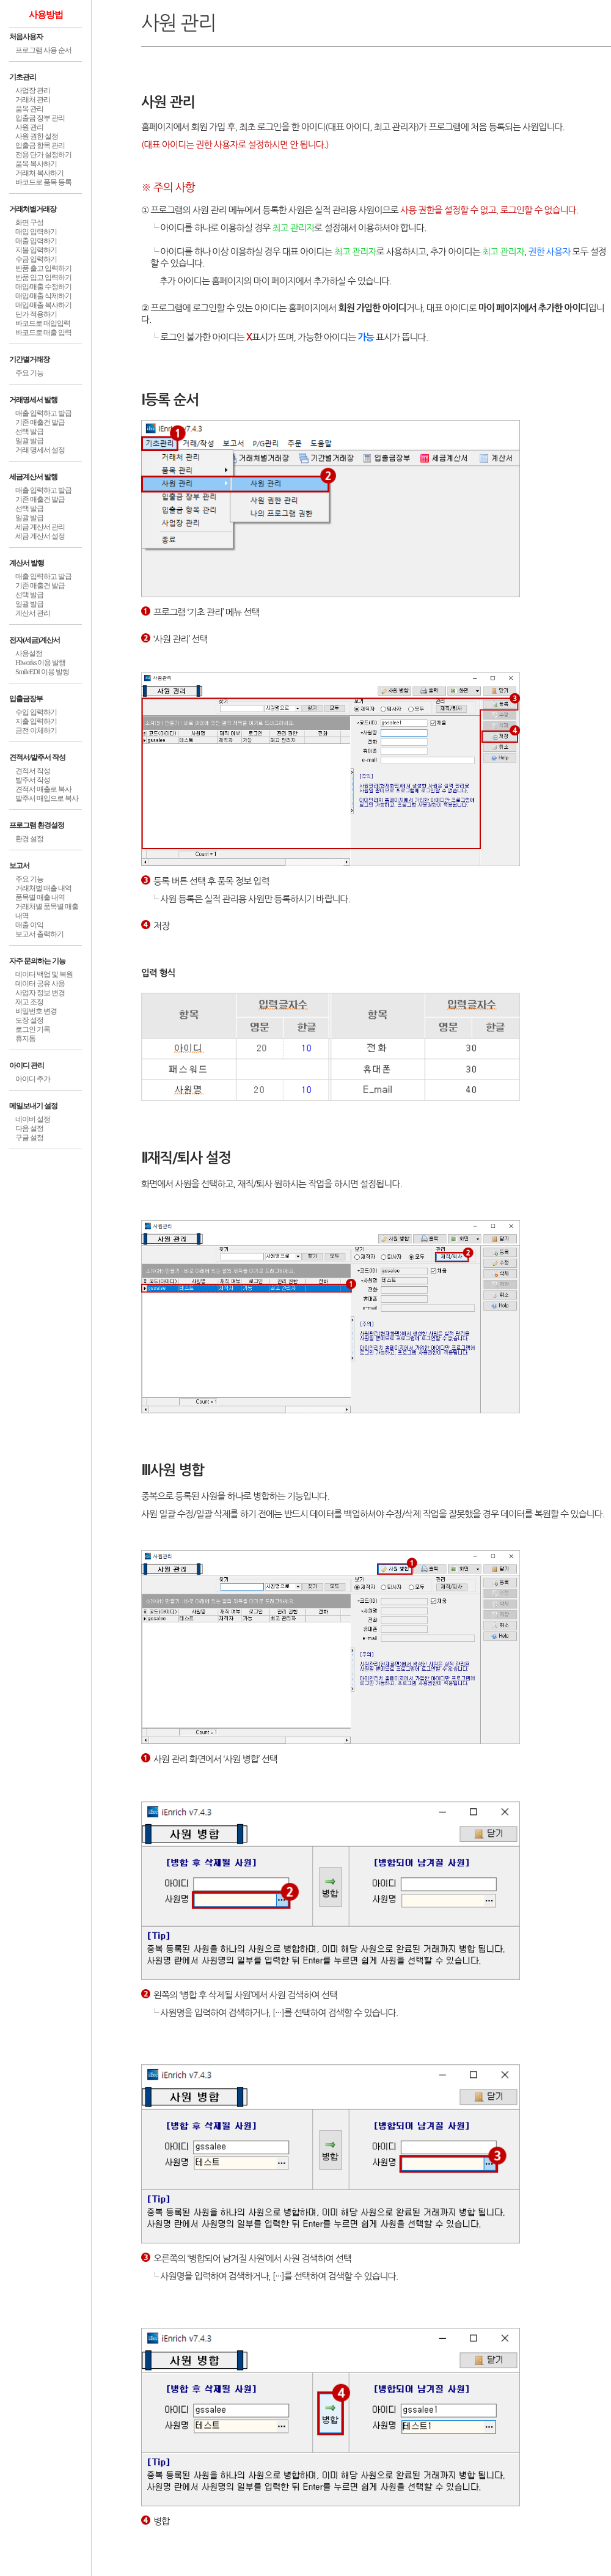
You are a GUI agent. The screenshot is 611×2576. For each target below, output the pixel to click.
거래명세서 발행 (33, 400)
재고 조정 (29, 1002)
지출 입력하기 (36, 721)
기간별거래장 (29, 359)
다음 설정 (29, 1128)
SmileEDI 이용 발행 (42, 672)
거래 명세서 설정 (40, 450)
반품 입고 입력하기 (43, 277)
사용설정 (28, 653)
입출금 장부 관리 (40, 118)
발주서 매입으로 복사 (46, 798)
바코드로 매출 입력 (43, 332)
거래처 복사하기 (39, 173)
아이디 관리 (26, 1065)
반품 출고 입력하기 (43, 268)
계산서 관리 (32, 613)
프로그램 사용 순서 (43, 50)
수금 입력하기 (36, 259)
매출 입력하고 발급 (43, 413)
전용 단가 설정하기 (43, 154)
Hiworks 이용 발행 (40, 662)
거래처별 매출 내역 (43, 888)
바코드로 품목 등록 (43, 182)
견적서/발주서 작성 (37, 757)
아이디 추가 (32, 1079)
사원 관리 (29, 127)
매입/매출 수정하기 (43, 286)
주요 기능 (29, 373)
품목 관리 (29, 109)
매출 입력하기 (36, 241)
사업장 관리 (32, 90)
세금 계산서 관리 (40, 527)
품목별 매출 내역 (40, 897)
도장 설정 (29, 1020)
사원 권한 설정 (36, 136)
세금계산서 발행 (33, 477)
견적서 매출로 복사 (43, 789)
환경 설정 (29, 838)
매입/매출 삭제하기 (43, 296)
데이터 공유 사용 (40, 983)
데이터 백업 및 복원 (44, 974)
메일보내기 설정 (33, 1106)
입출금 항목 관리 (40, 145)
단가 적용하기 (36, 314)
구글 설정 (29, 1137)
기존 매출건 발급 (40, 422)
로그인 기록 (32, 1029)
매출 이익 (29, 925)
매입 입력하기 (36, 231)
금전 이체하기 (36, 730)
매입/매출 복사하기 (43, 305)
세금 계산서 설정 (40, 536)
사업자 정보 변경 (40, 992)
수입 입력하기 (36, 712)
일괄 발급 (29, 440)
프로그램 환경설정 (36, 825)
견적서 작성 (32, 771)
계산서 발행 (26, 563)
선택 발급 (29, 431)
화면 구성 (29, 222)
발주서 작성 (32, 780)
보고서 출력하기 (39, 934)
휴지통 (25, 1038)
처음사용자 (26, 36)
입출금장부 (26, 698)
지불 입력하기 (36, 250)
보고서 (19, 865)
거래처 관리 (32, 99)
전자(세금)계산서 (34, 640)
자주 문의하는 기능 (37, 961)
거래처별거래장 (32, 209)
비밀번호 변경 (36, 1011)
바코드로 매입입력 (42, 323)
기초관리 (22, 77)
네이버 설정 (32, 1119)
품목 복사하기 (36, 164)
